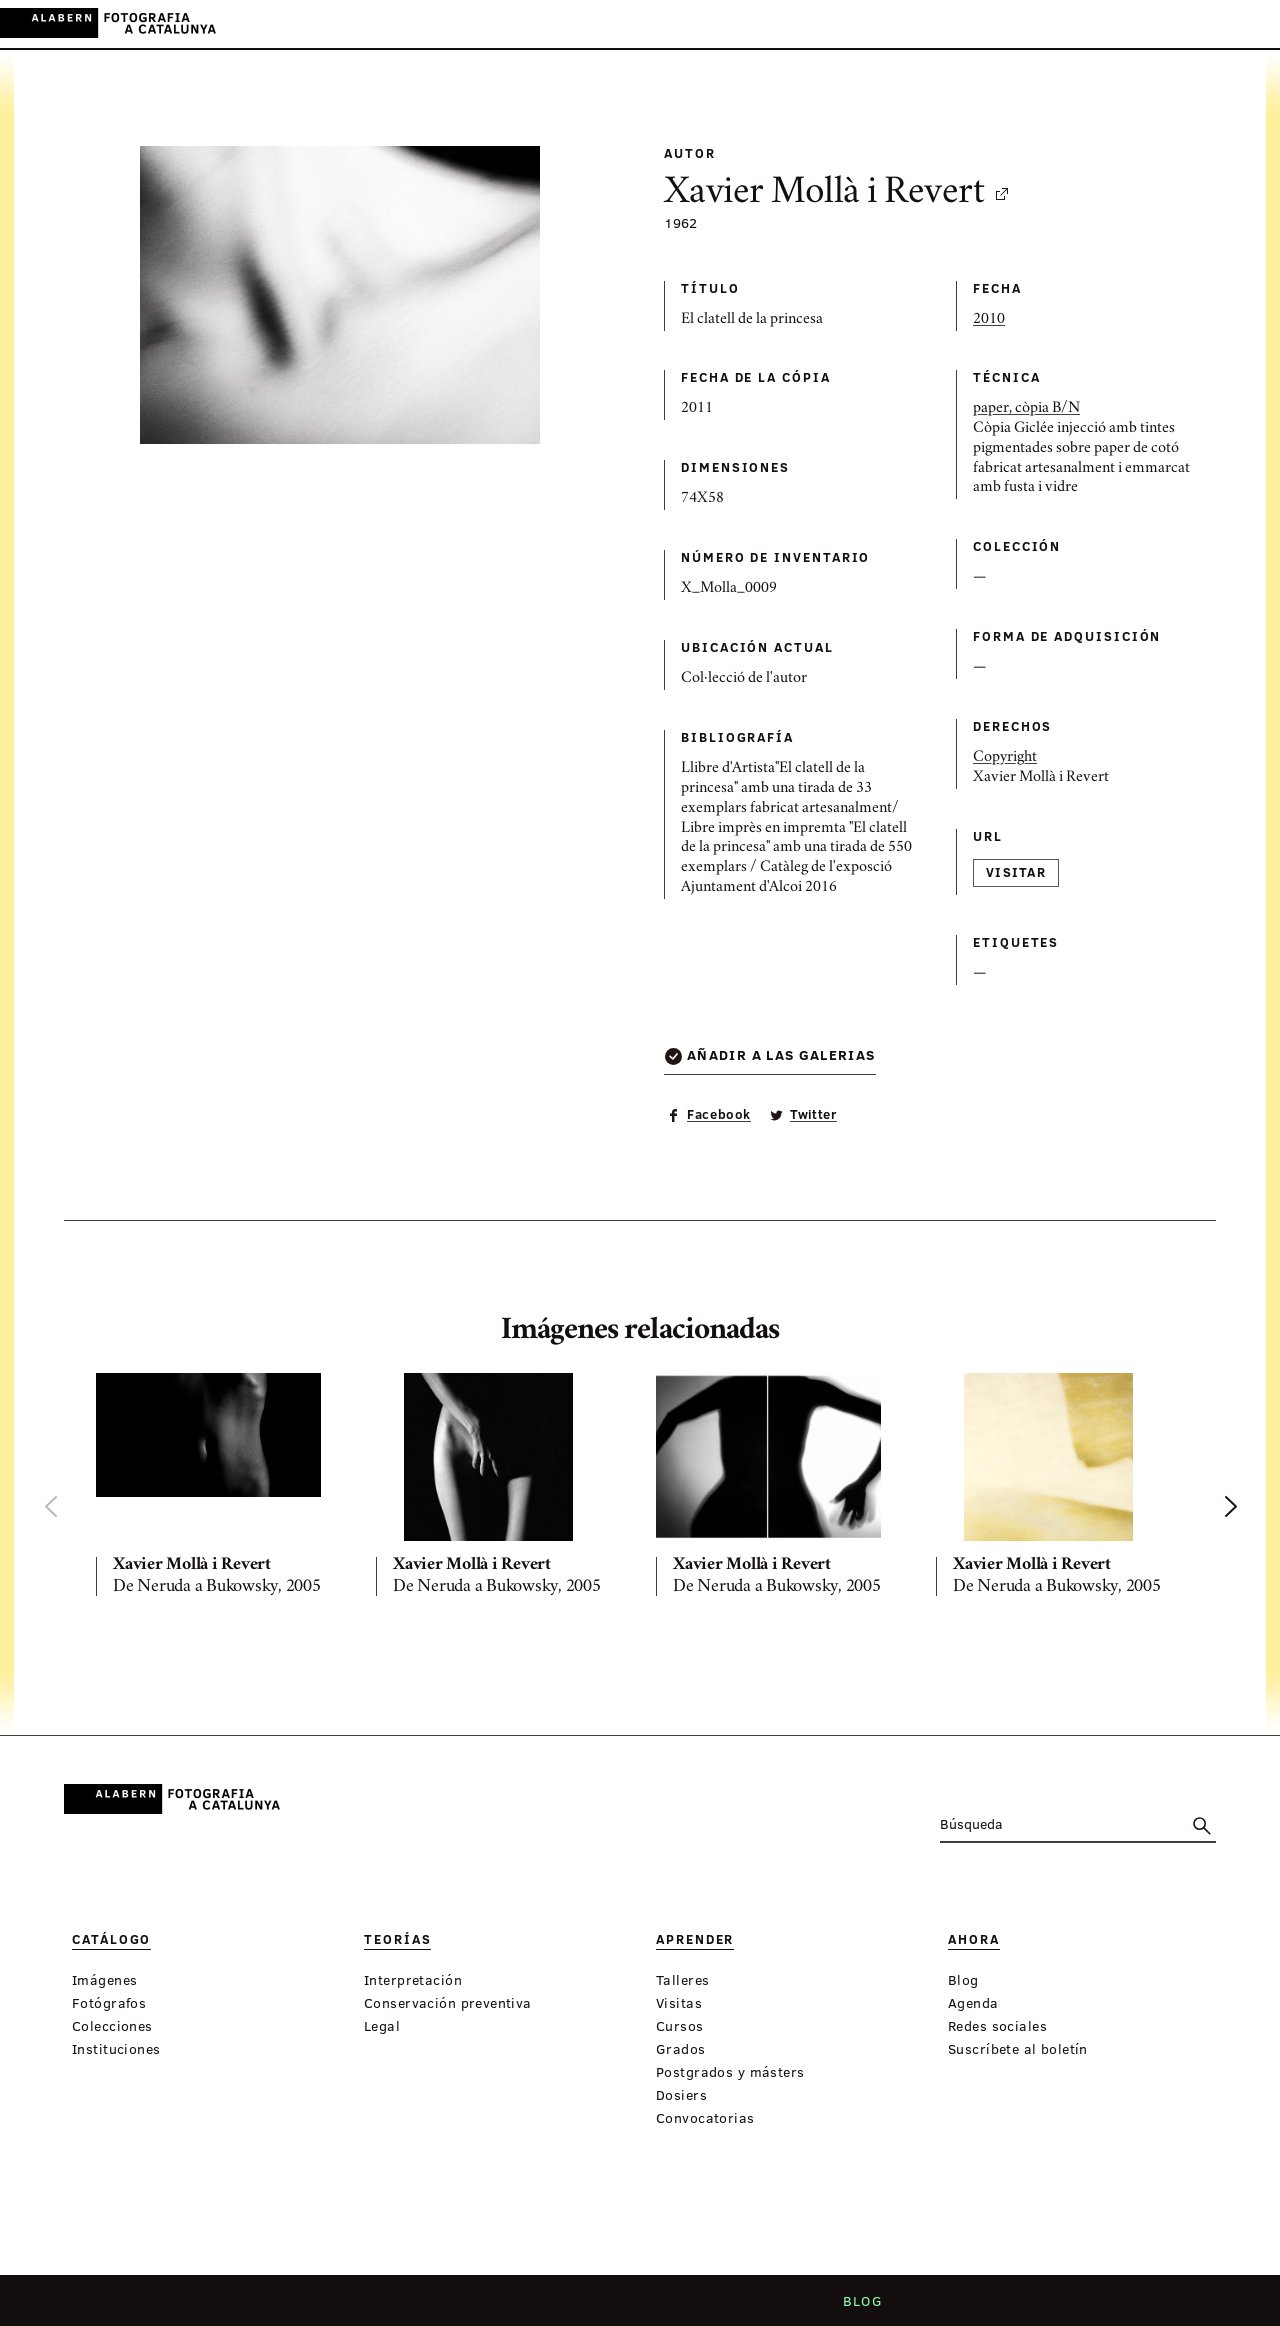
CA (1167, 23)
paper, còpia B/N (1026, 409)
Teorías (507, 24)
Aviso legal (774, 2307)
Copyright (1005, 758)
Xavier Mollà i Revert (837, 194)
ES (1194, 23)
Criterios (580, 2307)
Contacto (674, 2307)
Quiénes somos (465, 2307)
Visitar (1016, 872)
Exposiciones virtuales (794, 24)
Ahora (663, 24)
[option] (220, 1489)
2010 (989, 320)
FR (1249, 23)
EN (1221, 23)
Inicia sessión (1090, 23)
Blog (856, 2307)
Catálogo (427, 24)
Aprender (588, 24)
